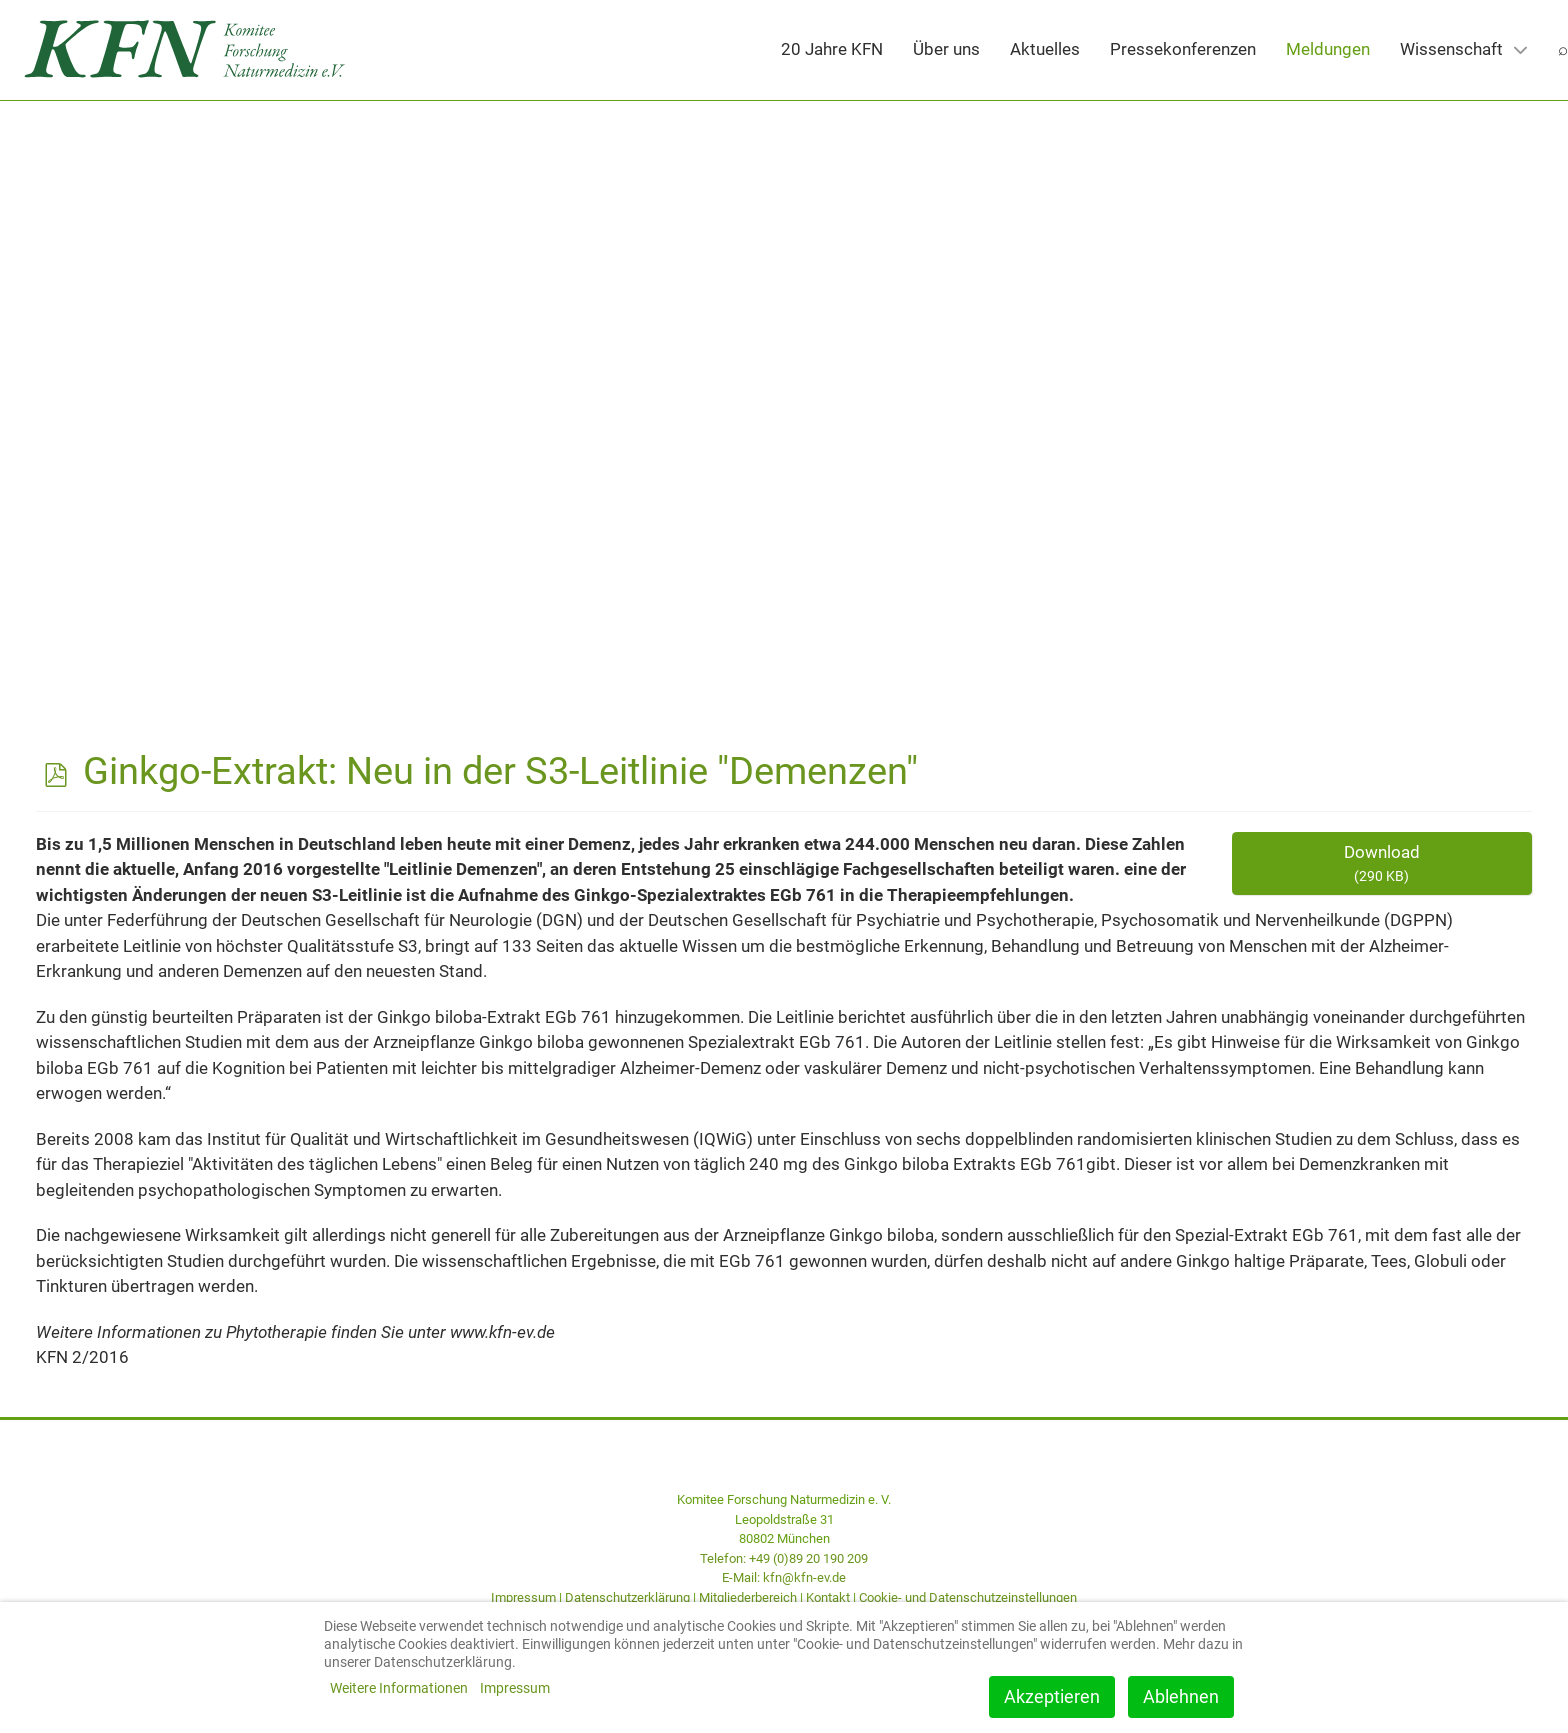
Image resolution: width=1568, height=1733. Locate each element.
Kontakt (828, 1597)
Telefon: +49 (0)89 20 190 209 (784, 1558)
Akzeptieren (1052, 1696)
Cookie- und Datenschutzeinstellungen (968, 1597)
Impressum (523, 1597)
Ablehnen (1181, 1696)
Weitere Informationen (399, 1688)
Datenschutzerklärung (627, 1597)
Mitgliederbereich (748, 1597)
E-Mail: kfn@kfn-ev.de (784, 1577)
